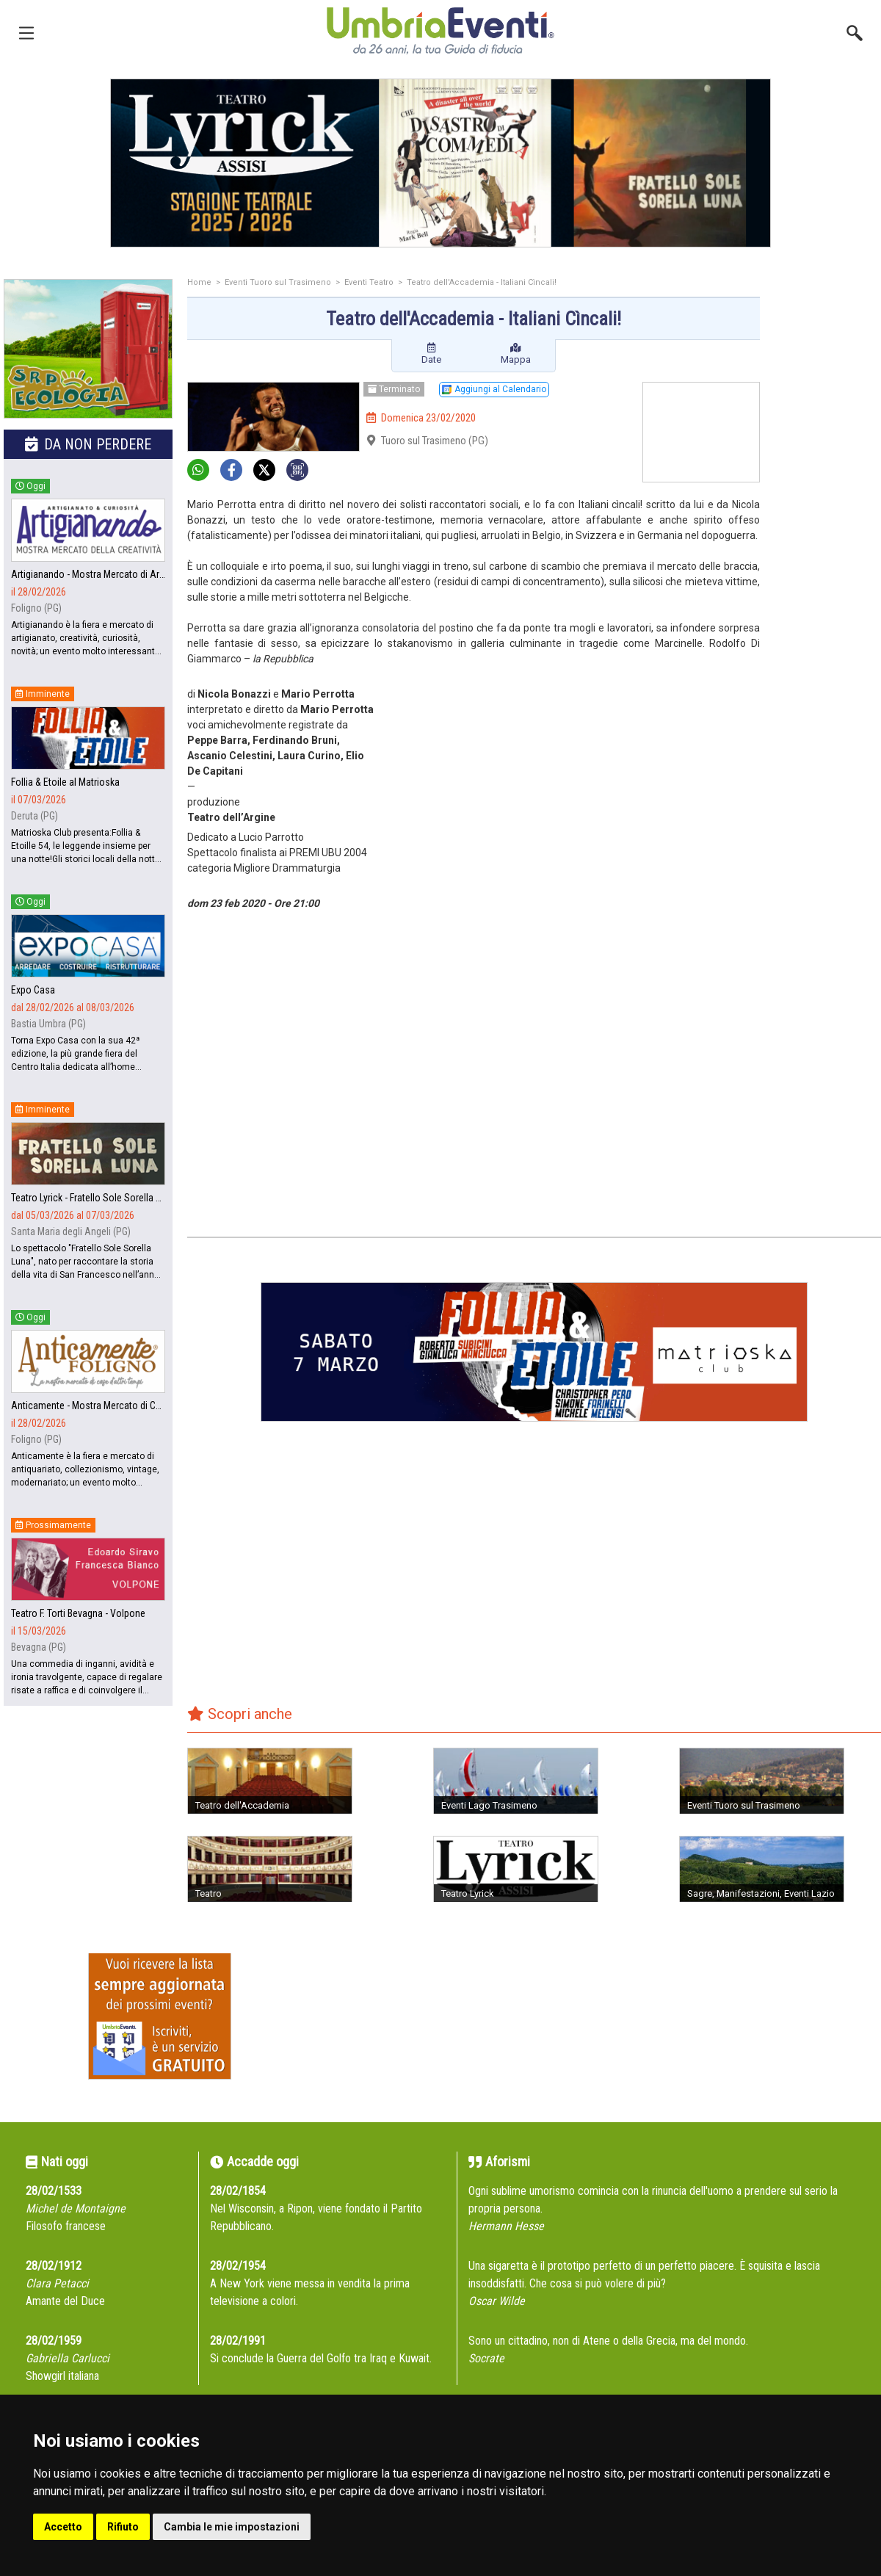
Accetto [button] (63, 2527)
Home (199, 282)
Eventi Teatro (369, 282)
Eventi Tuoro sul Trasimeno (278, 282)
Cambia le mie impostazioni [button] (232, 2527)
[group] (440, 163)
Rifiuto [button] (123, 2527)
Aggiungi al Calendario (494, 389)
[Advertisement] (826, 512)
